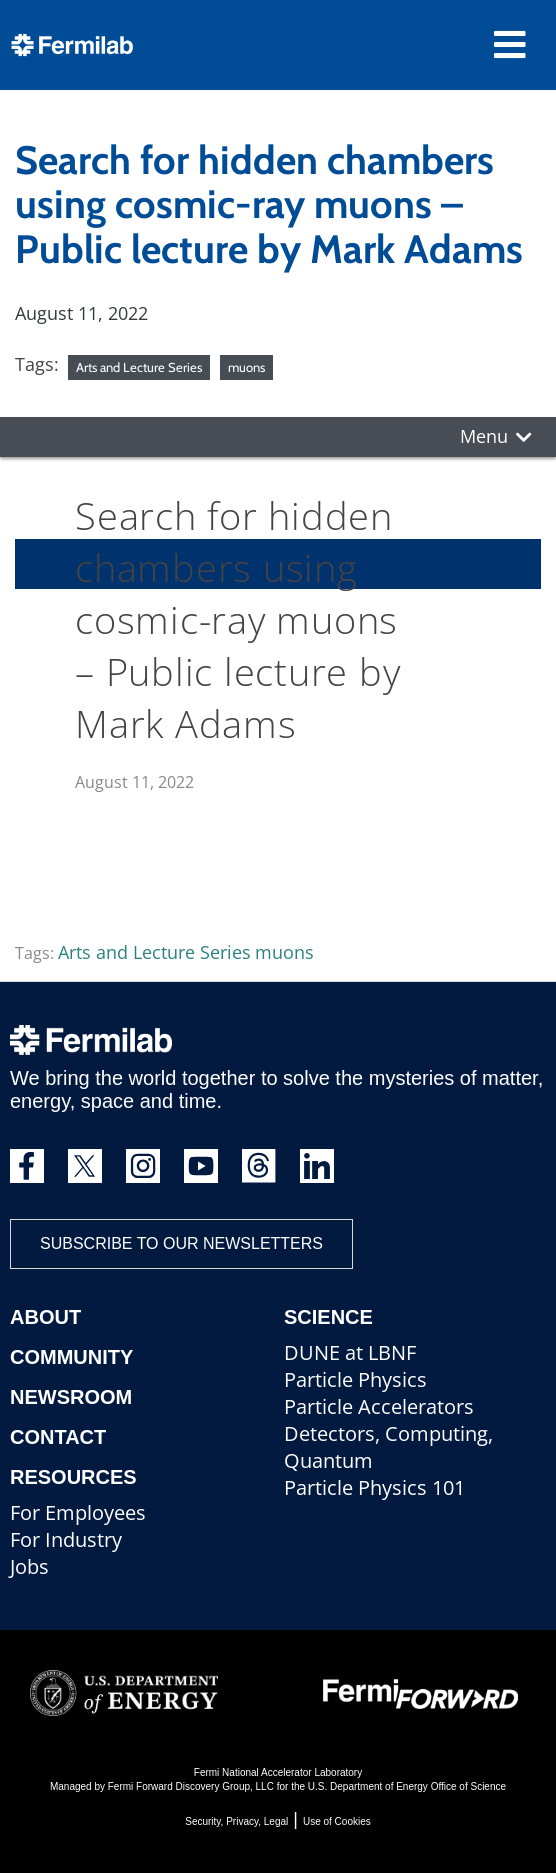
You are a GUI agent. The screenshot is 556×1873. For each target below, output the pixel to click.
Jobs (29, 1566)
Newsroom (71, 1397)
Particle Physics (355, 1379)
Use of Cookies (337, 1821)
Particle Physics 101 (374, 1487)
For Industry (66, 1539)
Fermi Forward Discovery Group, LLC (191, 1786)
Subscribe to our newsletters (181, 1243)
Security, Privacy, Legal (236, 1821)
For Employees (78, 1512)
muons (246, 367)
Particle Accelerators (379, 1406)
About (45, 1317)
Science (328, 1317)
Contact (58, 1437)
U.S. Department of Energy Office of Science (407, 1786)
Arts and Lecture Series (139, 367)
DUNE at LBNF (350, 1352)
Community (71, 1357)
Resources (73, 1477)
